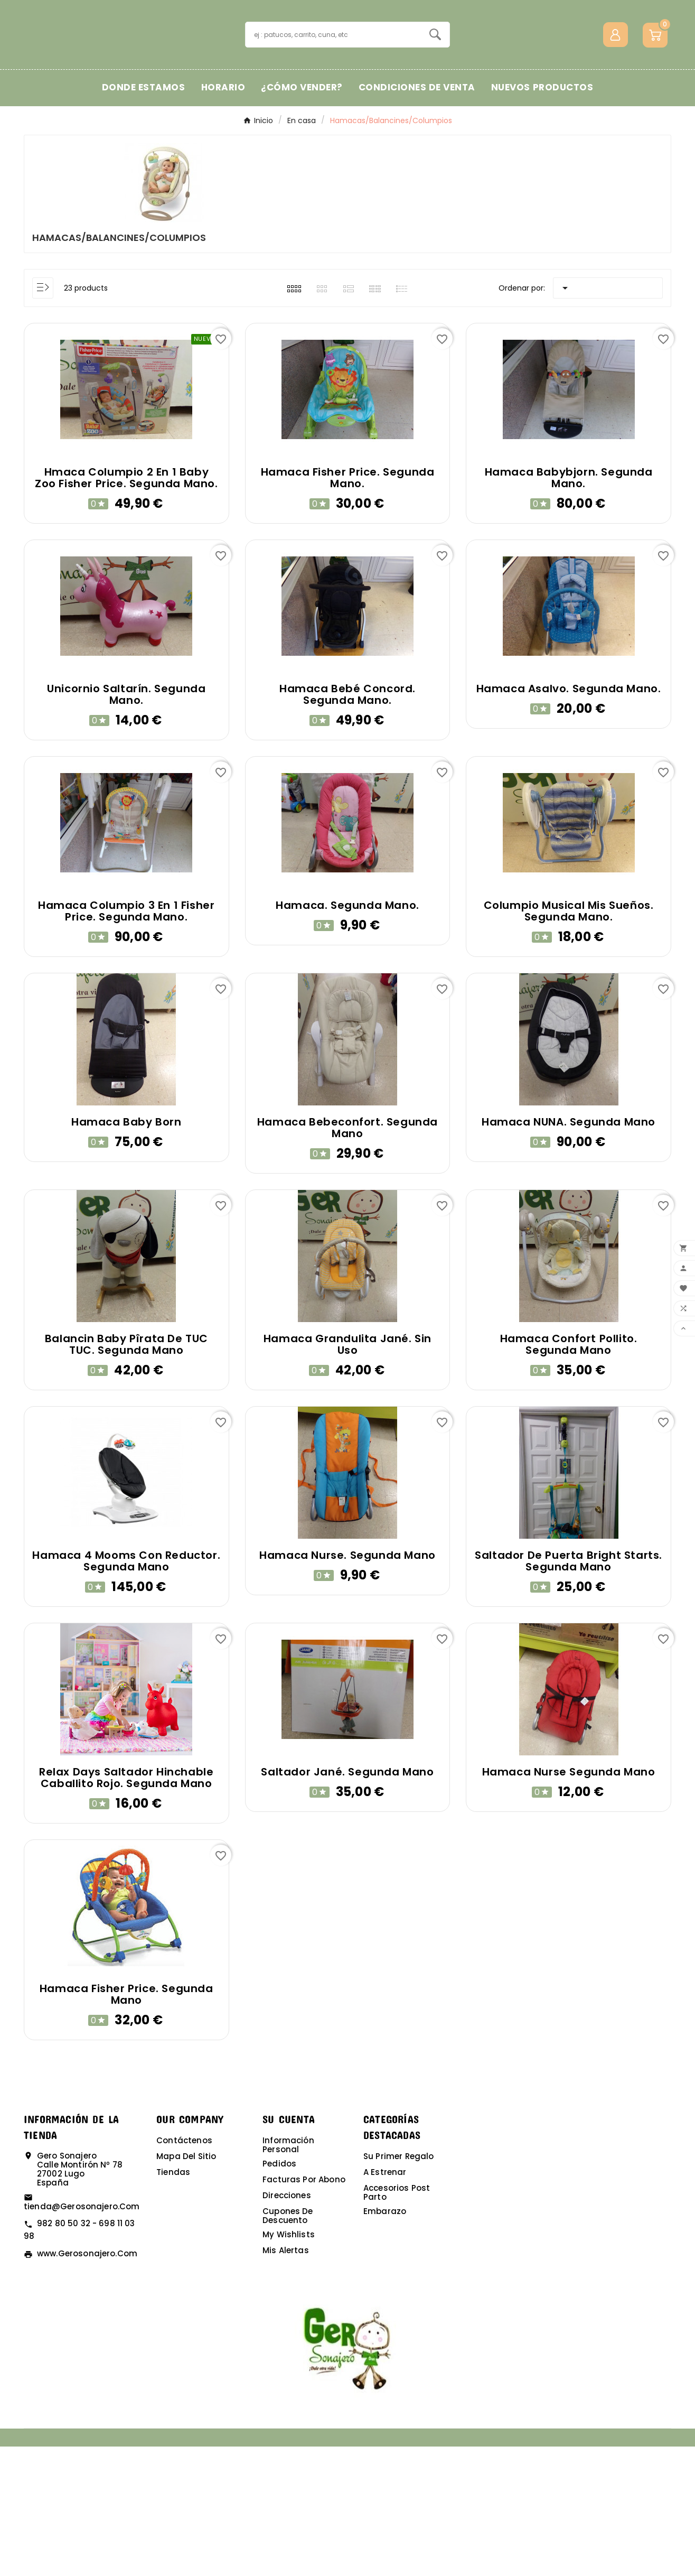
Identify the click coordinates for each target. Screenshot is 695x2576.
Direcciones (286, 2324)
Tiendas (173, 2301)
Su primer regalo (398, 2285)
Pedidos (279, 2293)
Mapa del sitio (186, 2285)
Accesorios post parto (396, 2322)
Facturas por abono (303, 2308)
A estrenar (385, 2301)
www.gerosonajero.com (87, 2382)
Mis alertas (285, 2379)
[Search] (435, 99)
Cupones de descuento (287, 2345)
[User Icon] (615, 99)
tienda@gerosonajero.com (81, 2335)
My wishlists (288, 2363)
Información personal (288, 2274)
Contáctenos (184, 2269)
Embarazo (384, 2340)
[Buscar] (333, 99)
